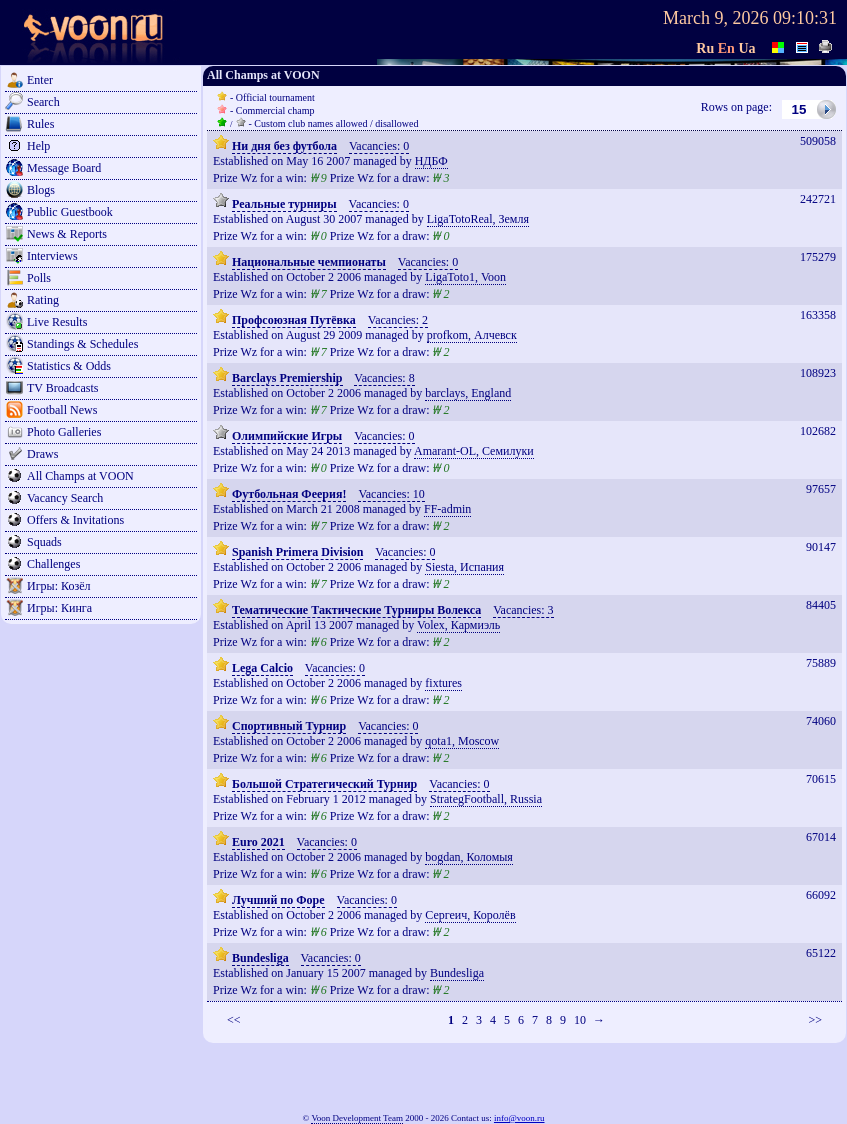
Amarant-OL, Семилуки (474, 451)
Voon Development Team (357, 1118)
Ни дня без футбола (284, 146)
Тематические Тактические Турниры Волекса (356, 610)
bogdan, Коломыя (469, 857)
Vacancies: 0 (379, 146)
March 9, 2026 (715, 18)
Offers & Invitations (75, 520)
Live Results (57, 322)
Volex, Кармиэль (458, 625)
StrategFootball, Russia (486, 799)
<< (234, 1020)
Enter (40, 80)
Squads (44, 542)
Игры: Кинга (59, 608)
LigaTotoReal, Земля (478, 219)
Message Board (64, 168)
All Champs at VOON (80, 476)
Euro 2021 (258, 842)
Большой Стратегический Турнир (324, 784)
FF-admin (447, 509)
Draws (42, 454)
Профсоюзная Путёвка (294, 320)
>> (815, 1020)
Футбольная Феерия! (289, 494)
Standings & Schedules (82, 344)
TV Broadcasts (62, 388)
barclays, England (468, 393)
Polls (39, 278)
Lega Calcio (262, 668)
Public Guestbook (70, 212)
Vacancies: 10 (391, 494)
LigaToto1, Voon (465, 277)
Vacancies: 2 (398, 320)
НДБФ (431, 161)
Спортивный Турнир (289, 726)
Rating (43, 300)
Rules (40, 124)
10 (580, 1020)
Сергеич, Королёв (470, 915)
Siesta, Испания (464, 567)
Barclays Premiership (287, 378)
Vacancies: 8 (384, 378)
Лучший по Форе (278, 900)
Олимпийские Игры (287, 436)
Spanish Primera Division (297, 552)
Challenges (53, 564)
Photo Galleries (64, 432)
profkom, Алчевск (472, 335)
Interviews (52, 256)
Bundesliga (260, 958)
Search (43, 102)
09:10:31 (805, 18)
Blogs (41, 190)
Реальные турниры (284, 204)
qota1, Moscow (462, 741)
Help (38, 146)
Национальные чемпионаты (309, 262)
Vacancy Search (65, 498)
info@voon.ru (519, 1118)
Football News (62, 410)
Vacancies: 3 (523, 610)
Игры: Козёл (58, 586)
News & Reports (67, 234)
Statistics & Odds (69, 366)
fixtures (443, 683)
